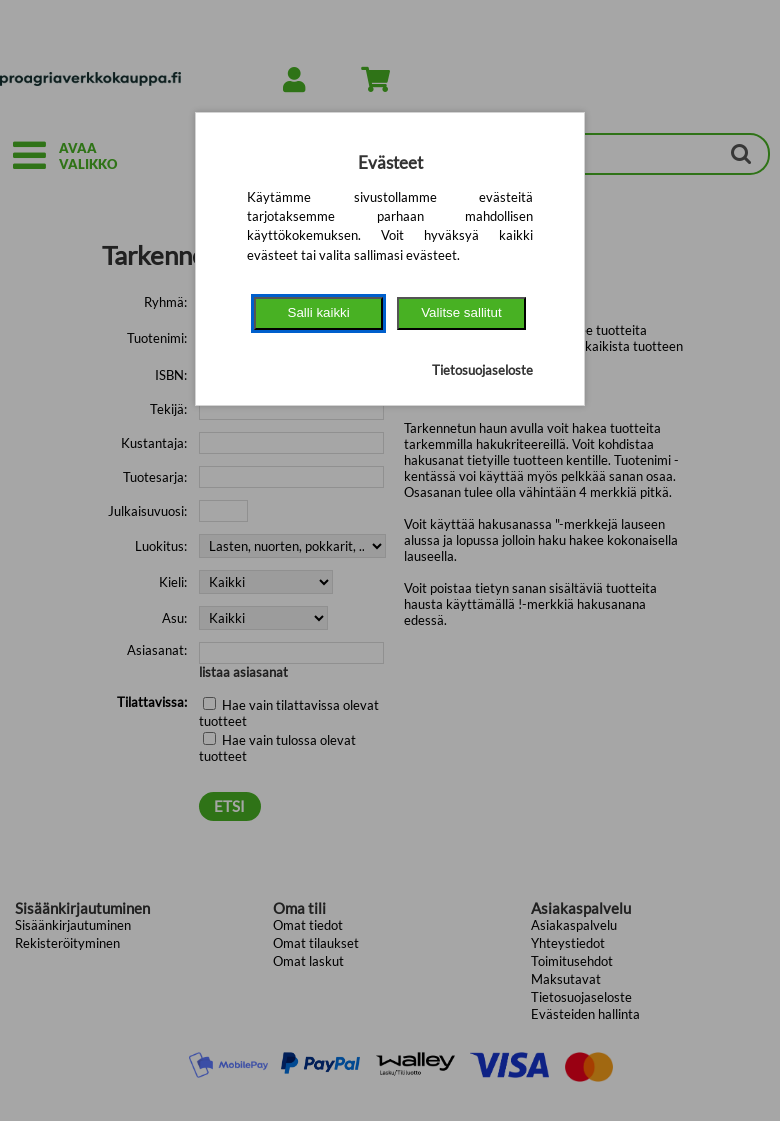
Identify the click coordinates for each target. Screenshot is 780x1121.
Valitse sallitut (461, 312)
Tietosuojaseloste (482, 370)
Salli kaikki (319, 312)
